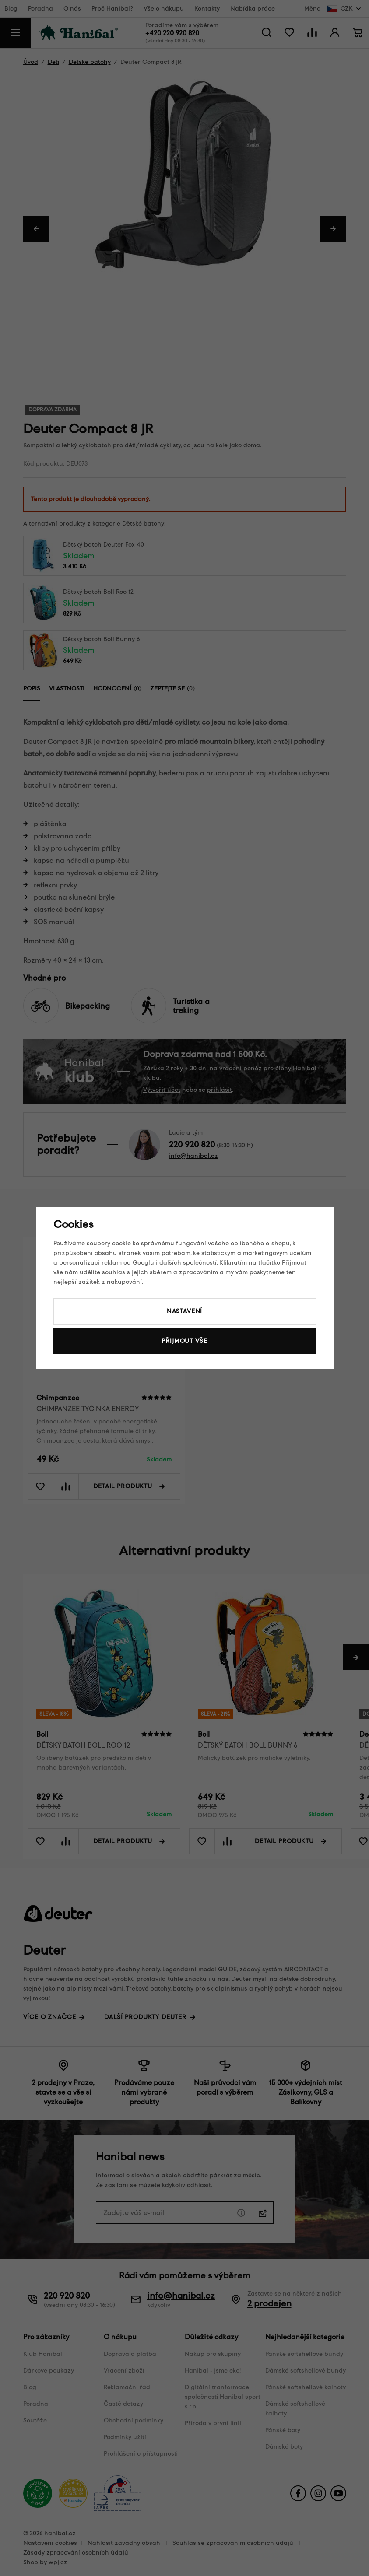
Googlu (143, 1262)
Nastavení (185, 1311)
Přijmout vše (184, 1341)
